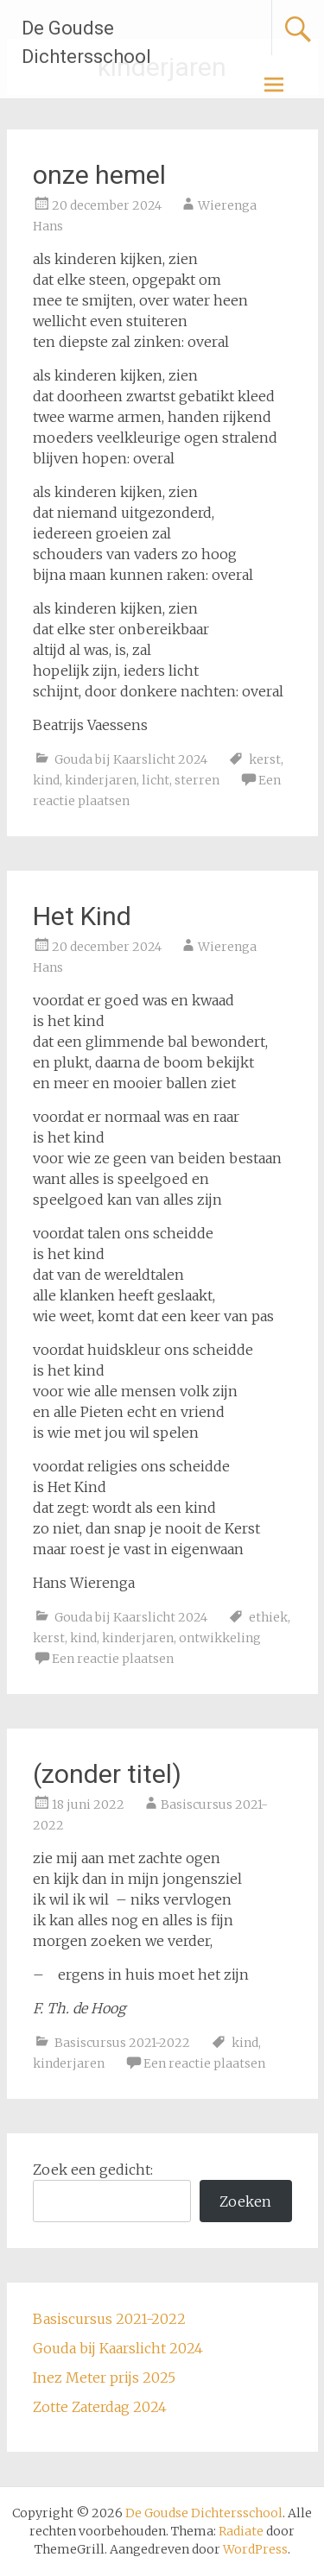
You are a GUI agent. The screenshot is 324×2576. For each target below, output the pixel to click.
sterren (197, 780)
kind (46, 780)
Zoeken (245, 2201)
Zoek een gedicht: (93, 2169)
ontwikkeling (220, 1638)
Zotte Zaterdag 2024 (100, 2406)
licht (155, 780)
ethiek (268, 1617)
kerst (265, 759)
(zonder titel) (107, 1774)
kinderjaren (101, 780)
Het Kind (82, 916)
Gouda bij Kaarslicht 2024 (130, 759)
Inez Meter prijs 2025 (104, 2377)
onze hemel (99, 175)
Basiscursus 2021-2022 (122, 2042)
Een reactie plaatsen (113, 1658)
